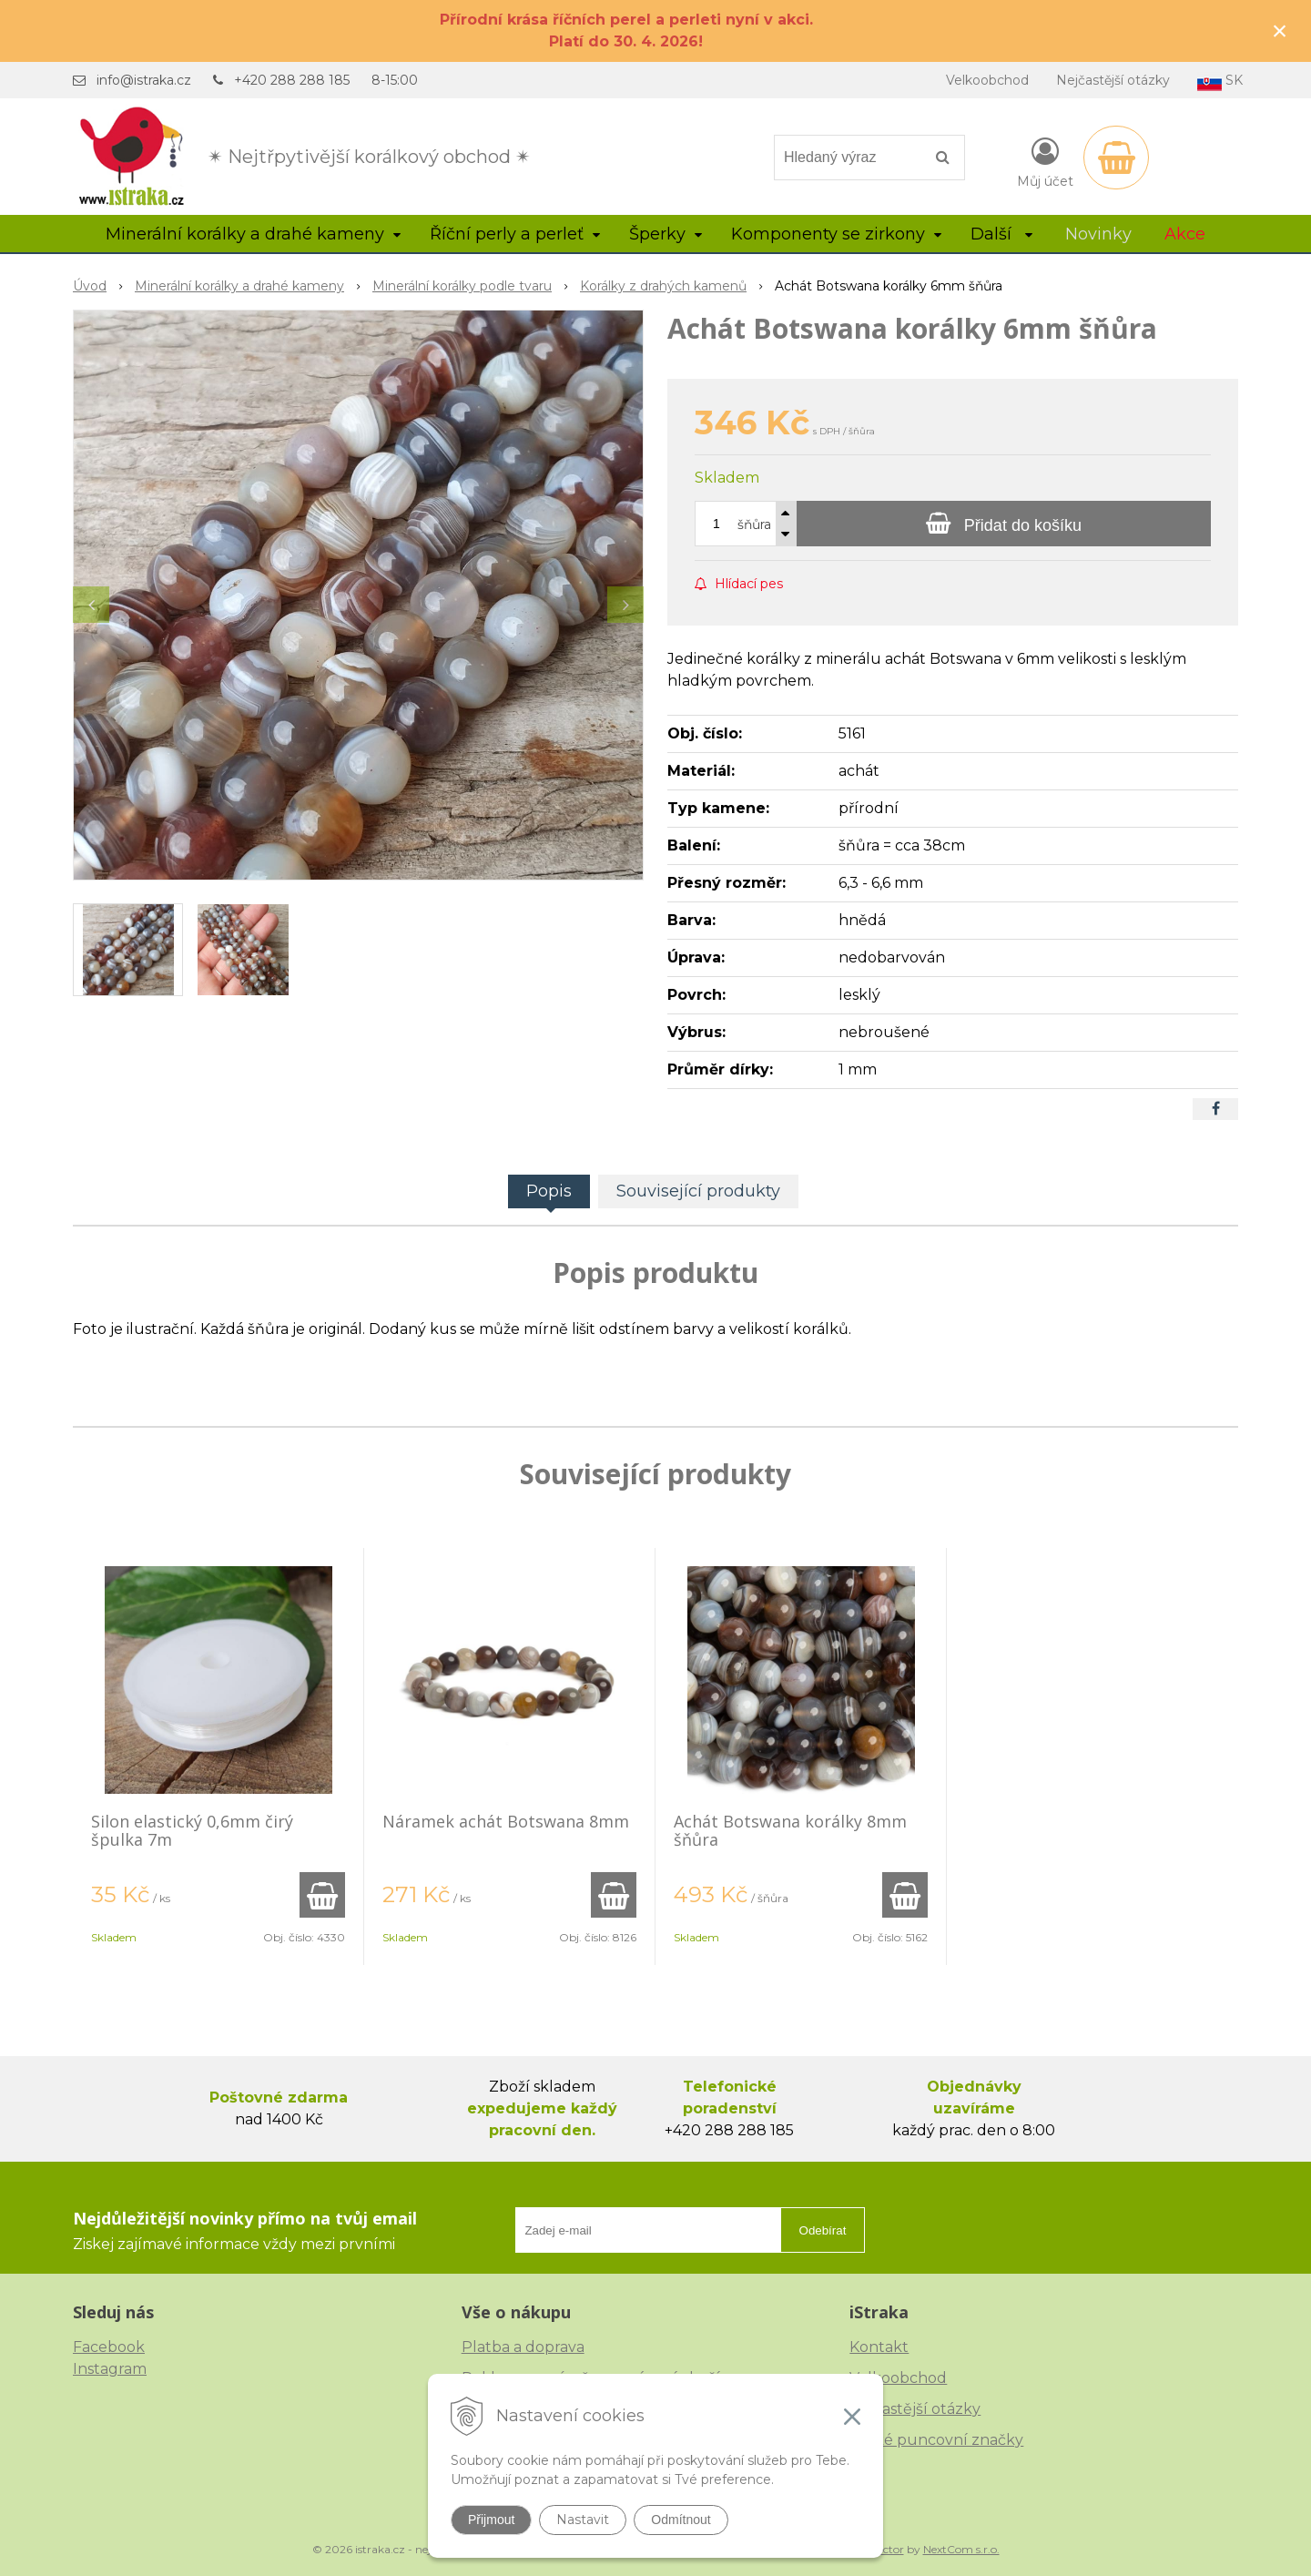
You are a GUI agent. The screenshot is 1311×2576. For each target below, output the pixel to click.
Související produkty (698, 1191)
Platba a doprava (523, 2347)
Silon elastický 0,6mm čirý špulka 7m (192, 1830)
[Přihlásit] (1045, 161)
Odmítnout (680, 2519)
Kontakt (879, 2347)
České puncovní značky (936, 2440)
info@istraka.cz (144, 80)
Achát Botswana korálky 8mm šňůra (790, 1830)
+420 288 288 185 (292, 80)
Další (1001, 234)
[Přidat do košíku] (1004, 523)
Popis (549, 1191)
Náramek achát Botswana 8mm (505, 1821)
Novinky (1098, 234)
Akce (1184, 234)
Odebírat (823, 2230)
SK (1220, 81)
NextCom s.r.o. (961, 2549)
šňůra (754, 524)
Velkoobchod (987, 80)
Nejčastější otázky (1113, 80)
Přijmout (491, 2519)
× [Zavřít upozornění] (1280, 30)
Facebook (109, 2347)
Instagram (110, 2368)
